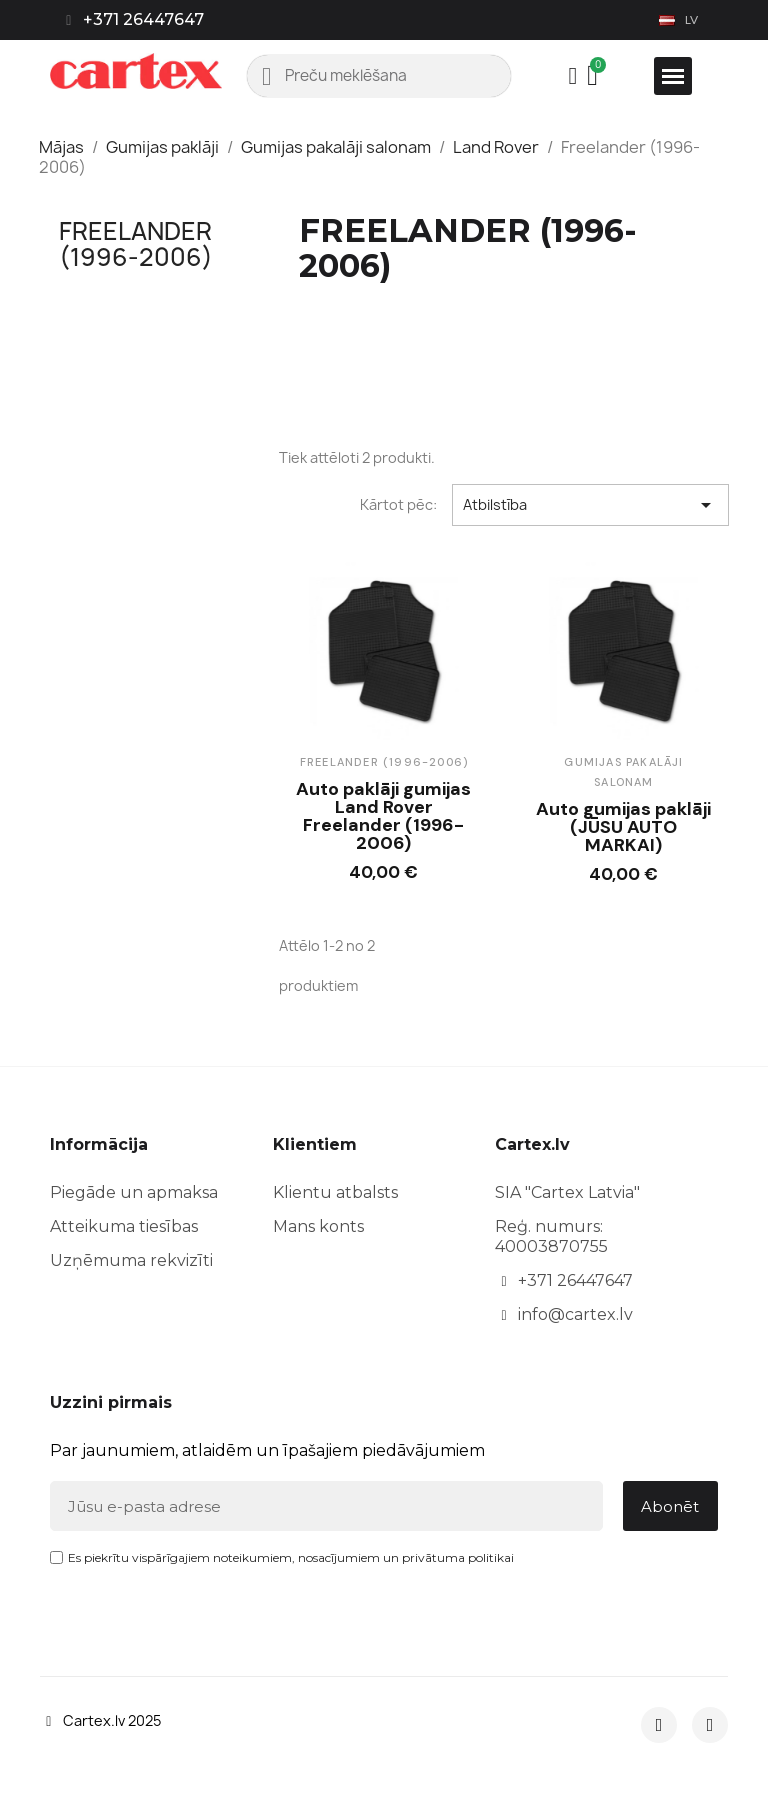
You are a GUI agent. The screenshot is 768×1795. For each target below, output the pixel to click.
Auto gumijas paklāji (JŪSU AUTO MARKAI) (623, 827)
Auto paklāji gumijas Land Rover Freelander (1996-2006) (383, 816)
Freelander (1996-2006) (136, 244)
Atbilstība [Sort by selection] (590, 505)
